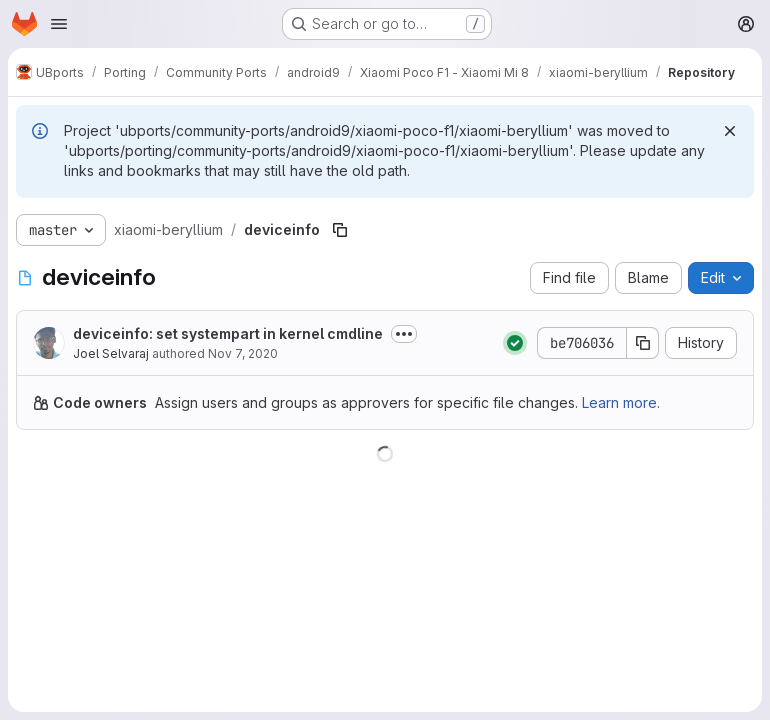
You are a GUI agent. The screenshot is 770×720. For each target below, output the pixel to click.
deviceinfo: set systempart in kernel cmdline (228, 333)
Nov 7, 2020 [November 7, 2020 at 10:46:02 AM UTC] (243, 353)
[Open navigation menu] (59, 24)
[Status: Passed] (515, 343)
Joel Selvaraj (111, 353)
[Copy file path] (340, 230)
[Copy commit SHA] (643, 343)
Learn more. (621, 402)
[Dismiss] (730, 131)
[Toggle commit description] (404, 334)
